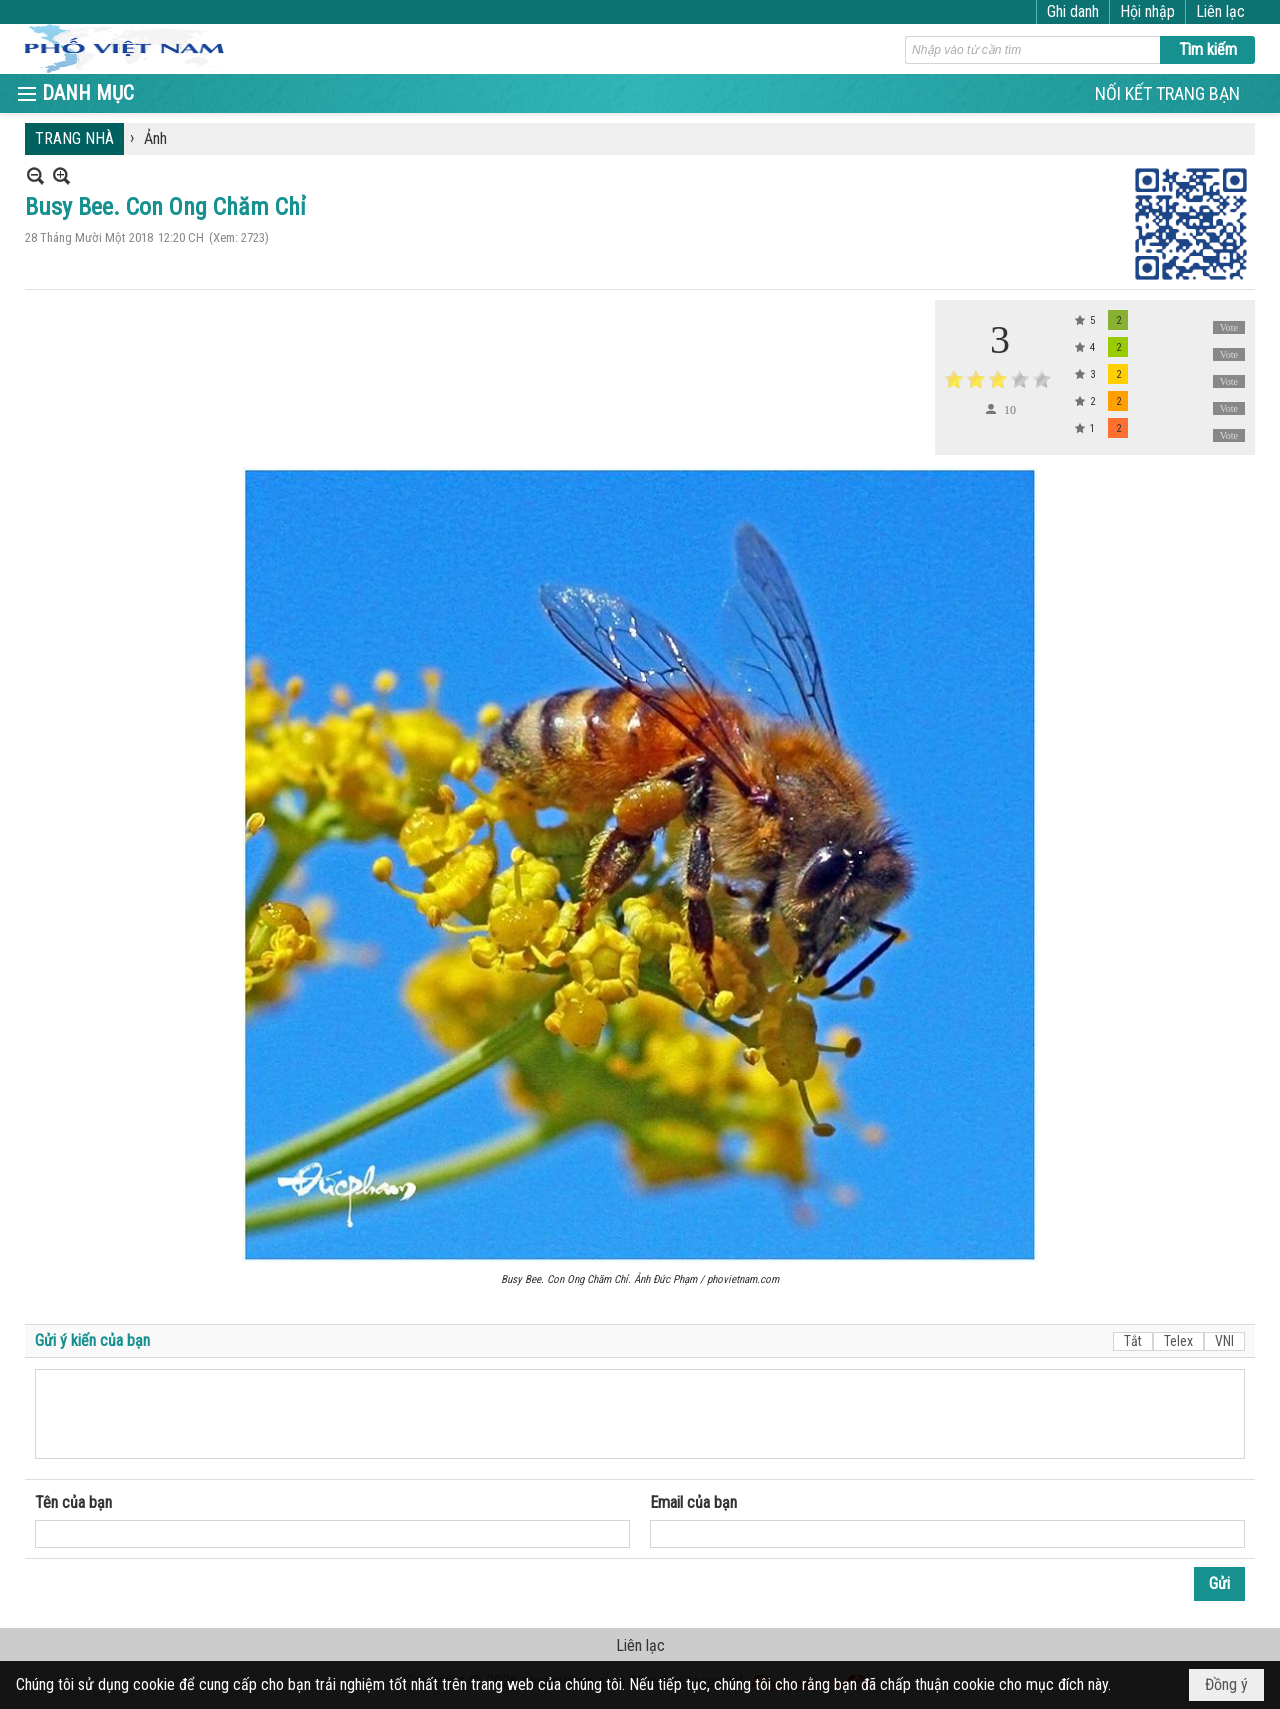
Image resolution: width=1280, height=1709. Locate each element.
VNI (1224, 1341)
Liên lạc (1220, 11)
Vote (1229, 327)
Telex (1178, 1341)
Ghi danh (1073, 11)
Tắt (1133, 1341)
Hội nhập (1147, 11)
